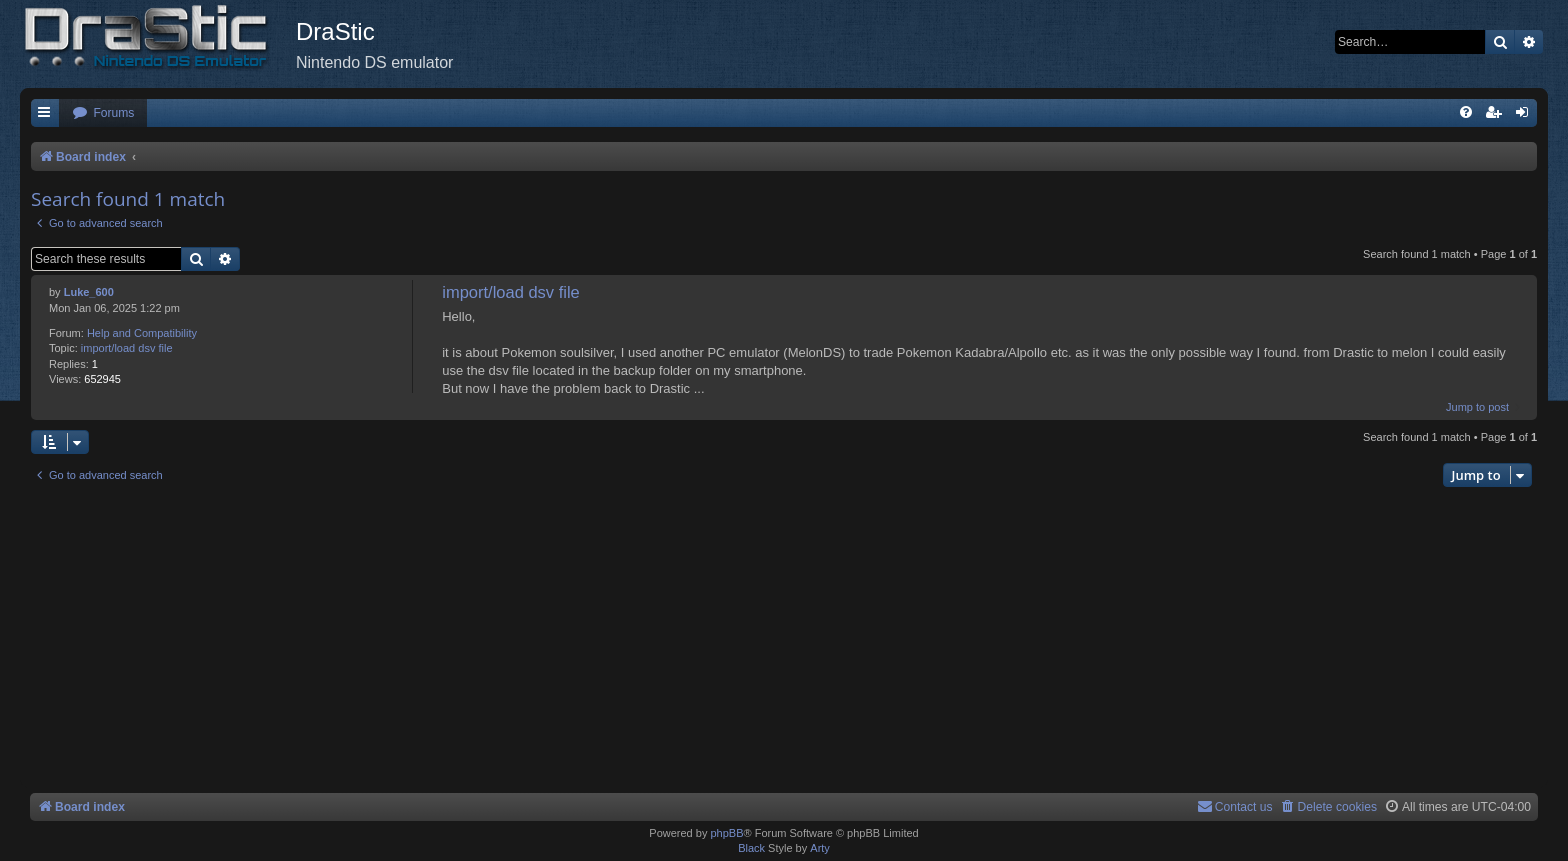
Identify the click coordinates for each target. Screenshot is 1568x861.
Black (751, 848)
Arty (820, 848)
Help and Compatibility (142, 333)
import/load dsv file (127, 348)
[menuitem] (103, 113)
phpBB (726, 833)
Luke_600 (89, 292)
